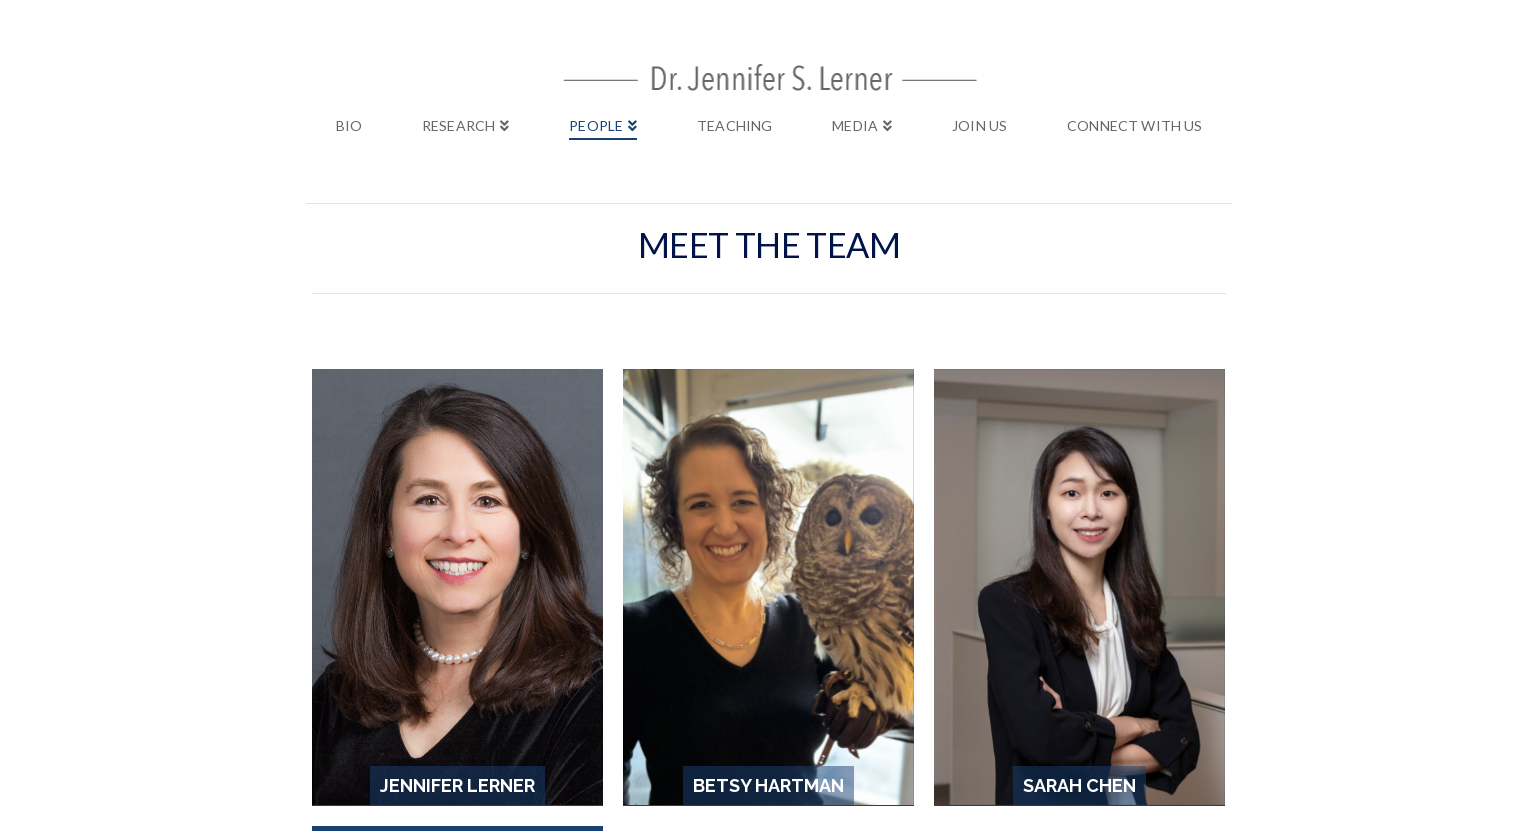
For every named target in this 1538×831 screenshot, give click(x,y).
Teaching (732, 673)
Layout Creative (828, 708)
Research (585, 673)
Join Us (863, 673)
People (658, 673)
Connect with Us (965, 673)
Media (801, 673)
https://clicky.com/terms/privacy (925, 753)
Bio (524, 673)
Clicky (272, 738)
